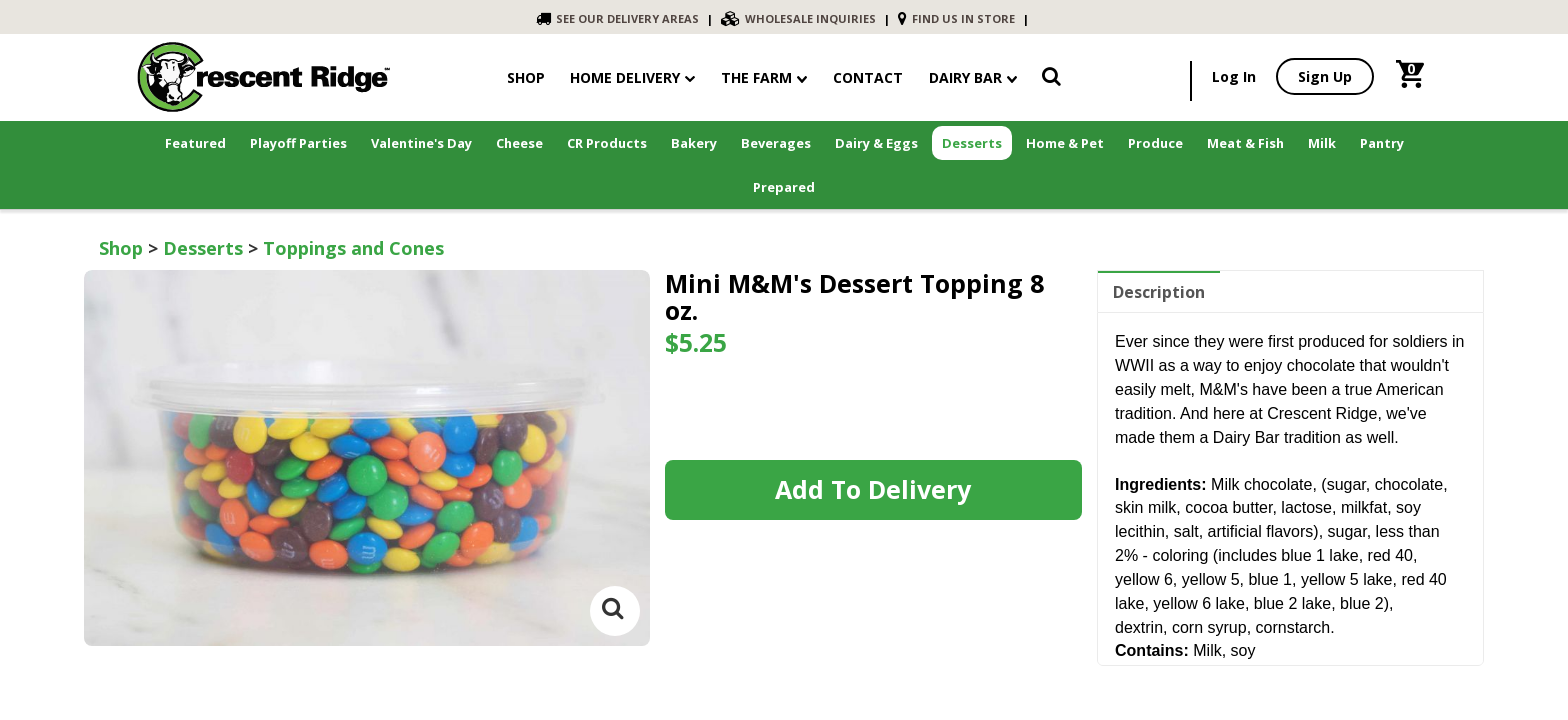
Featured (195, 143)
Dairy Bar (973, 77)
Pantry (1382, 143)
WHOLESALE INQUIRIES (798, 18)
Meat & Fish (1245, 143)
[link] (1051, 80)
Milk (1322, 143)
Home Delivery (625, 77)
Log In (1234, 76)
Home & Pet (1065, 143)
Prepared (784, 187)
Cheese (519, 143)
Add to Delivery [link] (873, 489)
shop (526, 77)
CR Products (607, 143)
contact (868, 77)
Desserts (972, 143)
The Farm (764, 77)
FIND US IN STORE (956, 18)
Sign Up (1325, 76)
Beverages (776, 143)
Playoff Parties (298, 143)
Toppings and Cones (353, 248)
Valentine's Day (421, 143)
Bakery (694, 143)
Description (1159, 292)
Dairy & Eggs (876, 143)
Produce (1155, 143)
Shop (121, 248)
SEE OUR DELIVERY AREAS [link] (617, 18)
